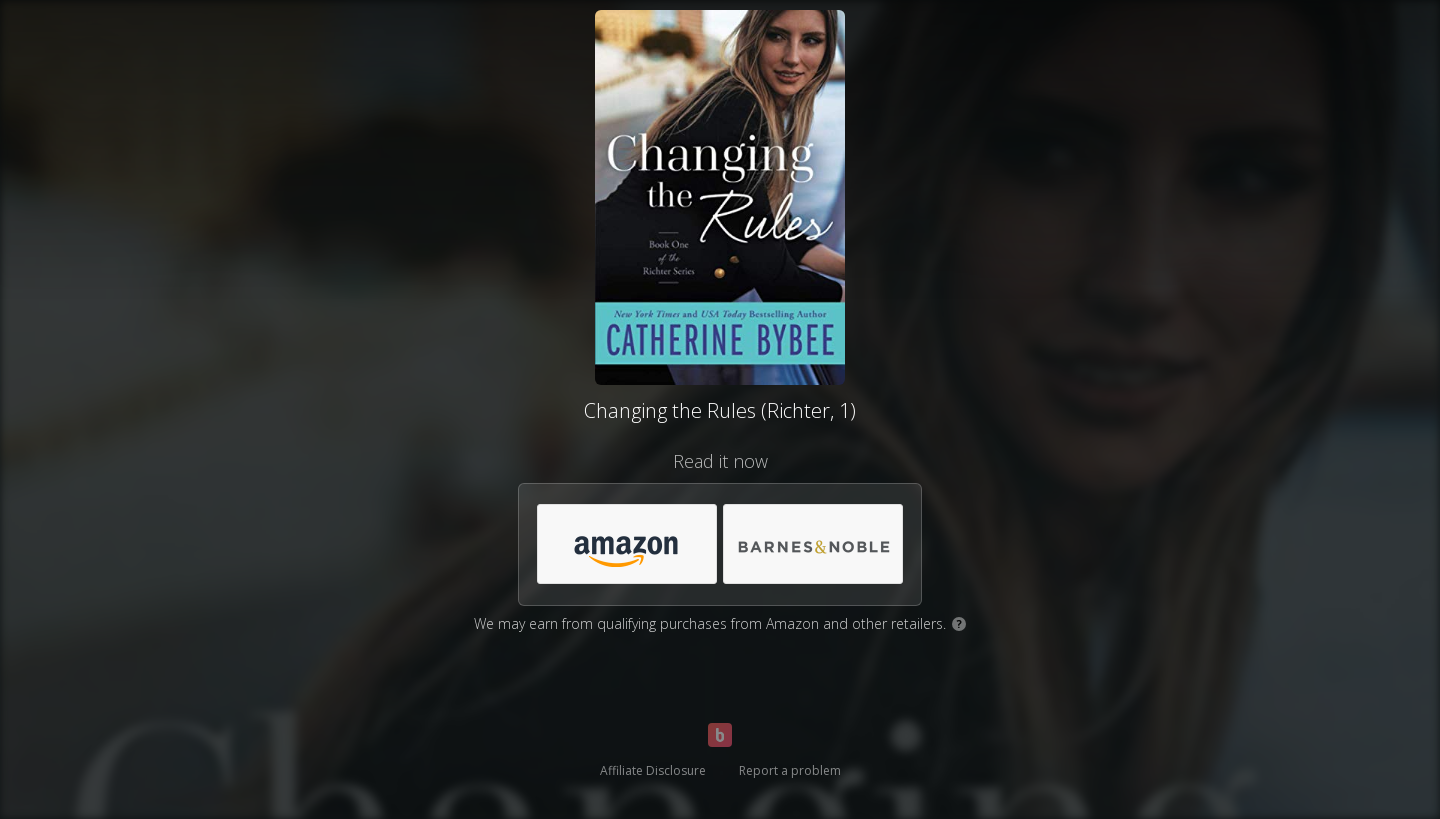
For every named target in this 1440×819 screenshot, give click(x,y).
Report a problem (790, 770)
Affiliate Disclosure (653, 770)
